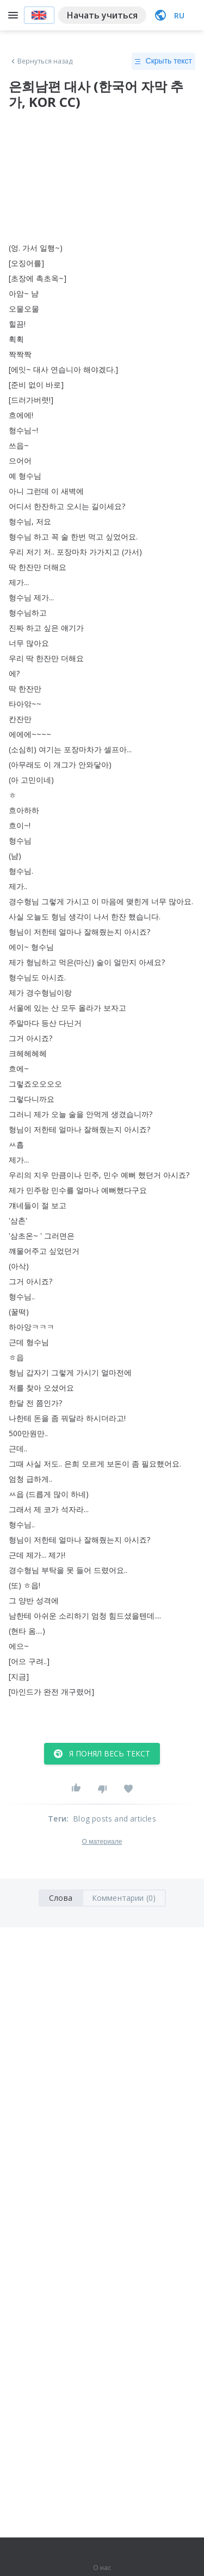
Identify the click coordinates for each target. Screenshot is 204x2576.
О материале (102, 1841)
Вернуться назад (41, 61)
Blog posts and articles (114, 1818)
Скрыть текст (163, 61)
